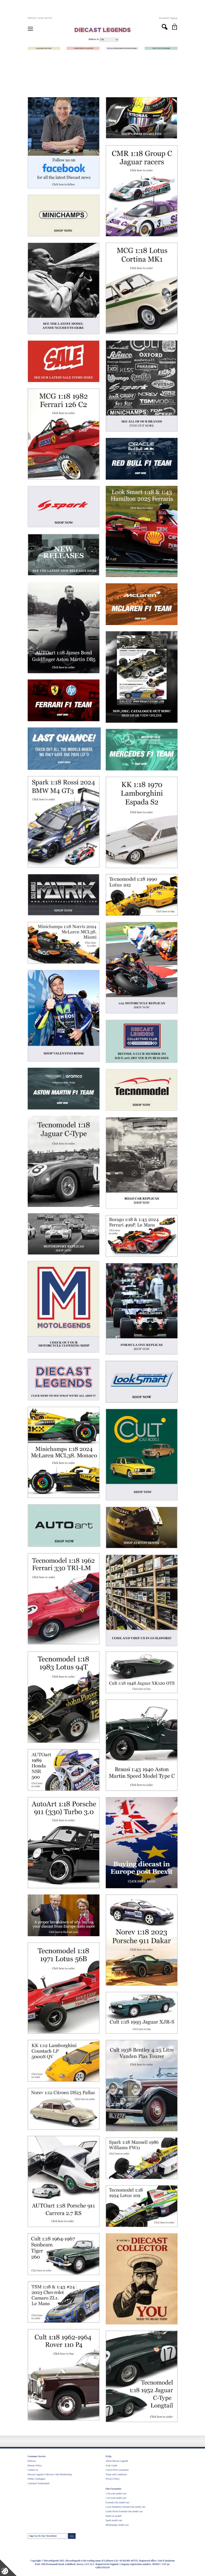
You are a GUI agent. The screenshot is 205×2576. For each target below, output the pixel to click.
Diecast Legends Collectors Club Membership (50, 2474)
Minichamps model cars (117, 2525)
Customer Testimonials (39, 2483)
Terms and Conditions (116, 2474)
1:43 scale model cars (116, 2498)
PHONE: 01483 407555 (40, 18)
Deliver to (93, 39)
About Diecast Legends (117, 2461)
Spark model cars (114, 2520)
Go (71, 2535)
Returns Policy (35, 2465)
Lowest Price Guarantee (117, 2470)
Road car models (114, 2516)
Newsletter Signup (168, 18)
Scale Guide (111, 2465)
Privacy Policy (113, 2479)
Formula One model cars (117, 2502)
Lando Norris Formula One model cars (124, 2511)
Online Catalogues (36, 2479)
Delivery (32, 2461)
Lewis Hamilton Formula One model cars (125, 2507)
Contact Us (33, 2470)
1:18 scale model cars (116, 2493)
